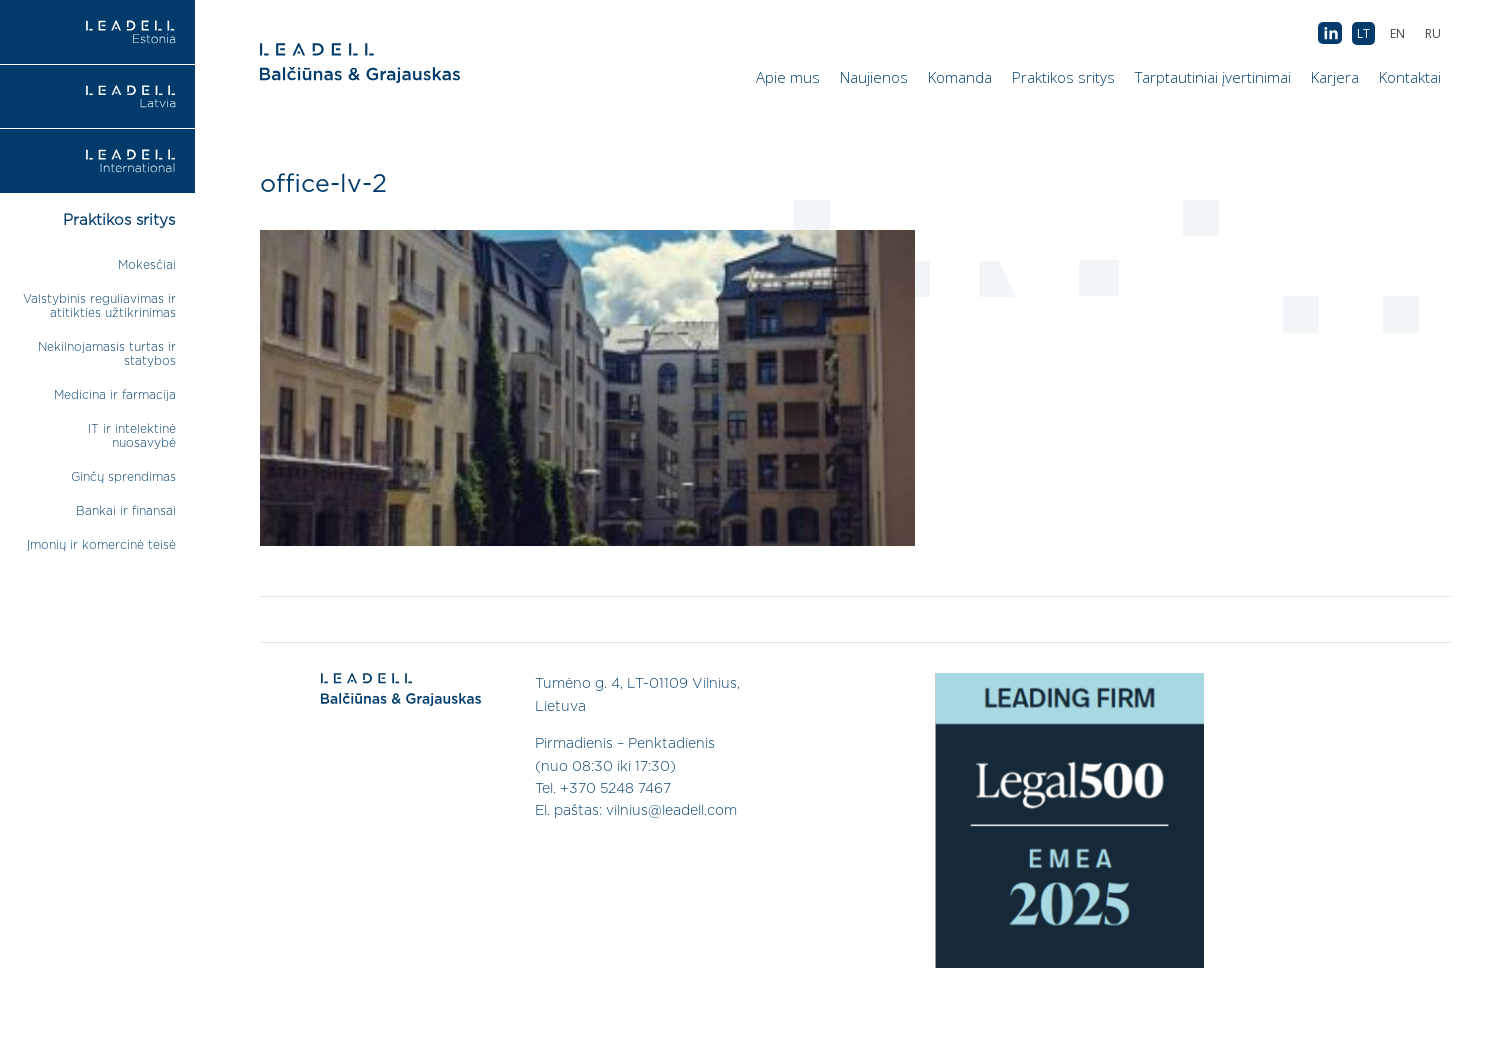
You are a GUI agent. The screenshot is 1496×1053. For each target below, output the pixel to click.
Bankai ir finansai (126, 511)
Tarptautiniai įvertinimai (1213, 77)
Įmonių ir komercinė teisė (101, 545)
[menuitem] (1433, 33)
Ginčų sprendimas (123, 477)
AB (1330, 34)
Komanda (960, 77)
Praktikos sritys (1063, 77)
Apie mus (788, 77)
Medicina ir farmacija (115, 395)
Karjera (1335, 77)
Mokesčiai (147, 265)
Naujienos (874, 77)
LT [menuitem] (1363, 33)
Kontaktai (1410, 77)
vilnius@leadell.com (671, 811)
